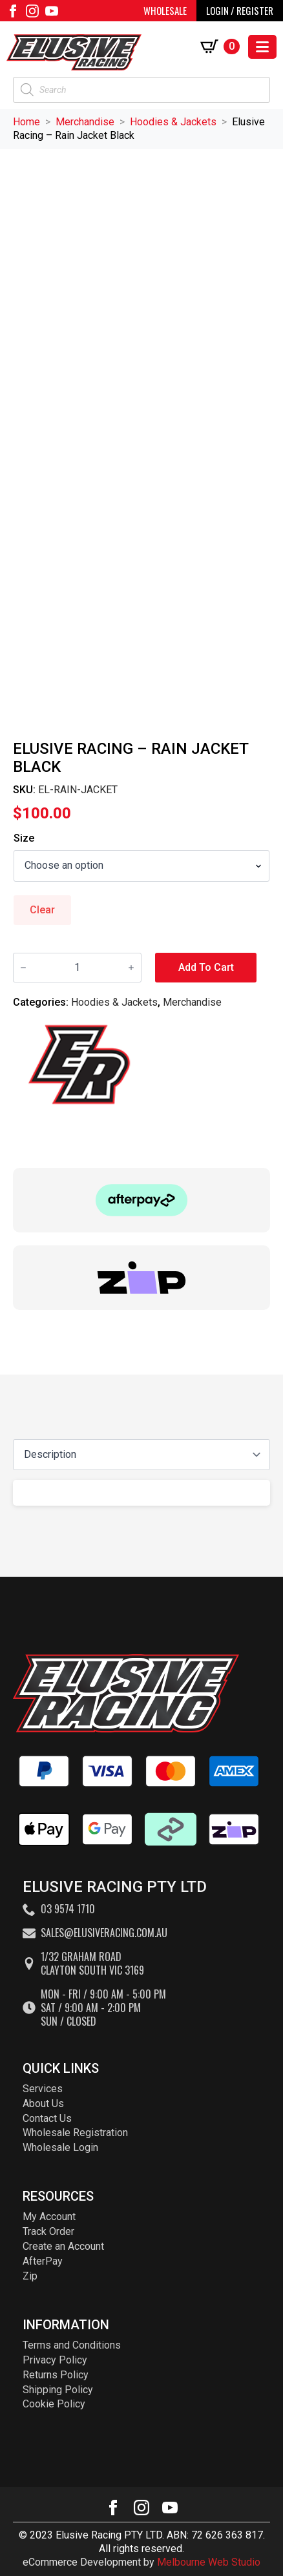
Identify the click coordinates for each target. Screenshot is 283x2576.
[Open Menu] (262, 47)
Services (43, 2089)
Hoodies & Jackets (173, 122)
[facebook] (12, 11)
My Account (49, 2216)
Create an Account (63, 2246)
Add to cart (206, 967)
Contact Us (47, 2118)
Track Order (48, 2231)
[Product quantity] (77, 967)
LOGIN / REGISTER (239, 10)
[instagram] (32, 11)
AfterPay (43, 2261)
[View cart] (222, 46)
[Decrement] (23, 967)
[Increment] (131, 967)
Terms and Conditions (72, 2345)
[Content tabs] (141, 1454)
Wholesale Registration (75, 2132)
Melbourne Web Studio (208, 2562)
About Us (43, 2103)
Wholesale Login (60, 2147)
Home (26, 122)
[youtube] (51, 11)
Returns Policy (56, 2375)
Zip (30, 2276)
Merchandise (85, 122)
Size (24, 838)
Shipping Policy (58, 2390)
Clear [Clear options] (42, 910)
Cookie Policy (54, 2404)
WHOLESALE (165, 10)
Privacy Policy (55, 2360)
